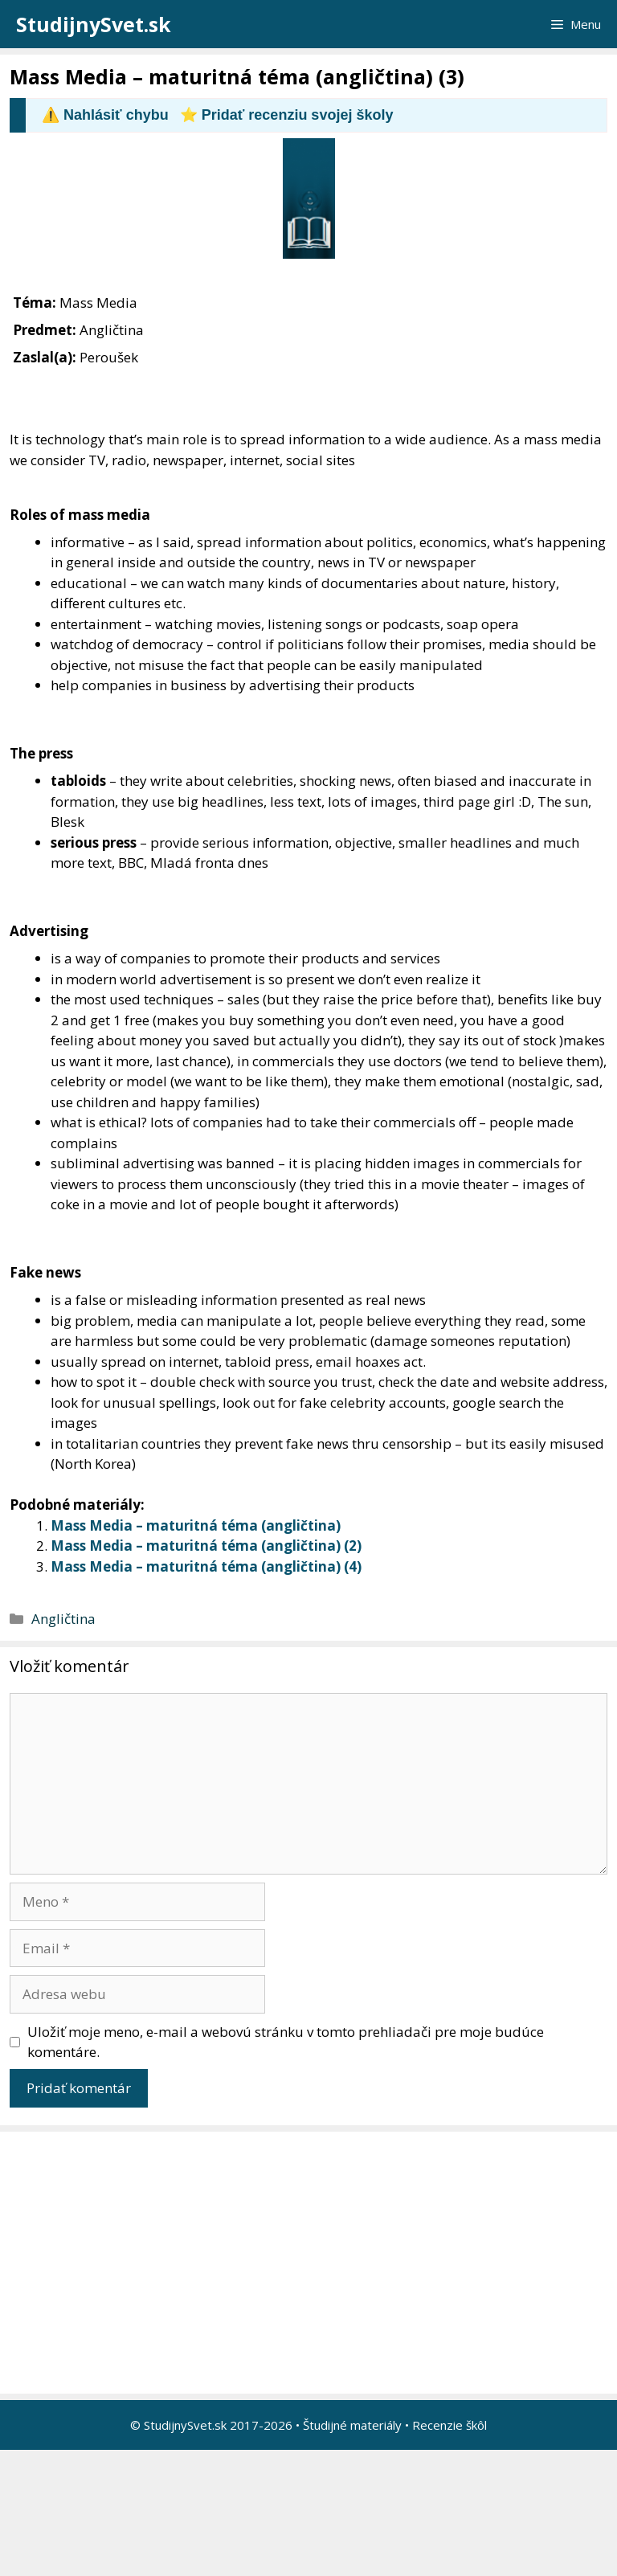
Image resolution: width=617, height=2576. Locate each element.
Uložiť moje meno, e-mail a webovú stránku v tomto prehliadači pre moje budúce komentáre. (285, 2042)
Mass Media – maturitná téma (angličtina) (196, 1525)
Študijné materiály (352, 2425)
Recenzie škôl (449, 2425)
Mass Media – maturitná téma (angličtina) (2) (206, 1545)
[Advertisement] (312, 2262)
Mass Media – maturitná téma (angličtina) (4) (206, 1566)
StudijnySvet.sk (93, 24)
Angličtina (63, 1618)
